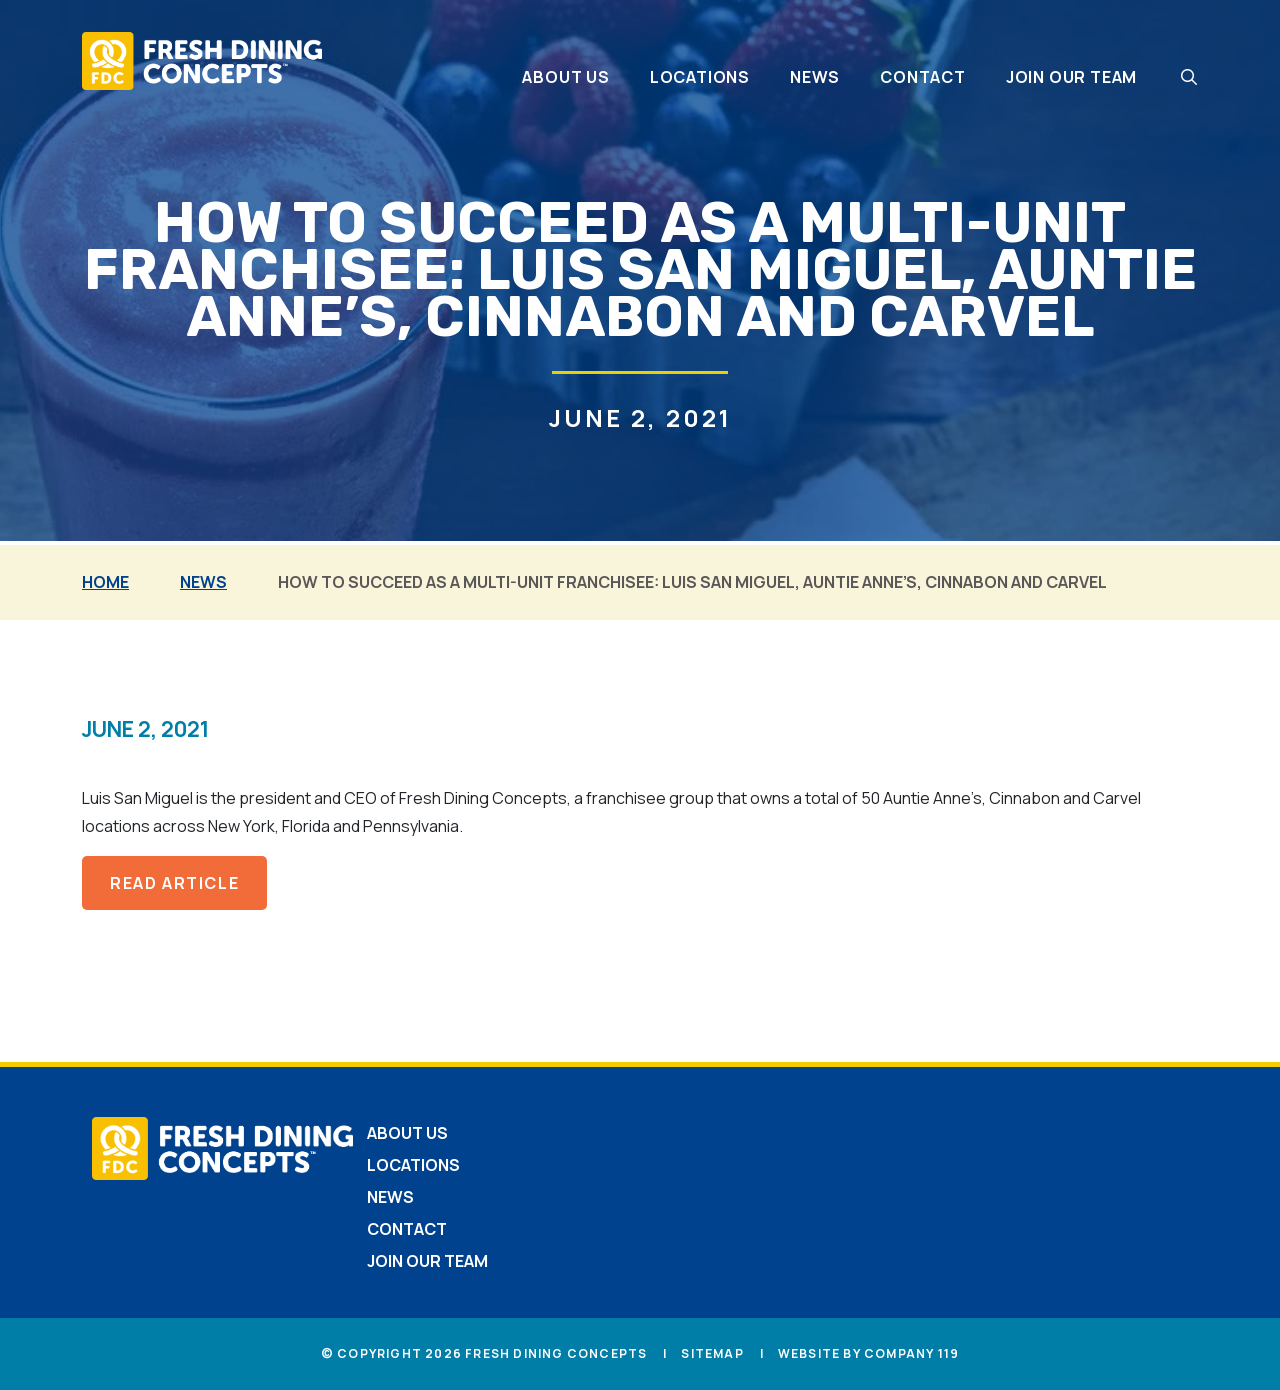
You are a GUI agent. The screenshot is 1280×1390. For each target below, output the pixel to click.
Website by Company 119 (868, 1353)
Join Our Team (1071, 77)
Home (105, 582)
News (815, 77)
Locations (700, 77)
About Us (565, 77)
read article (174, 883)
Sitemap (712, 1353)
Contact (923, 77)
